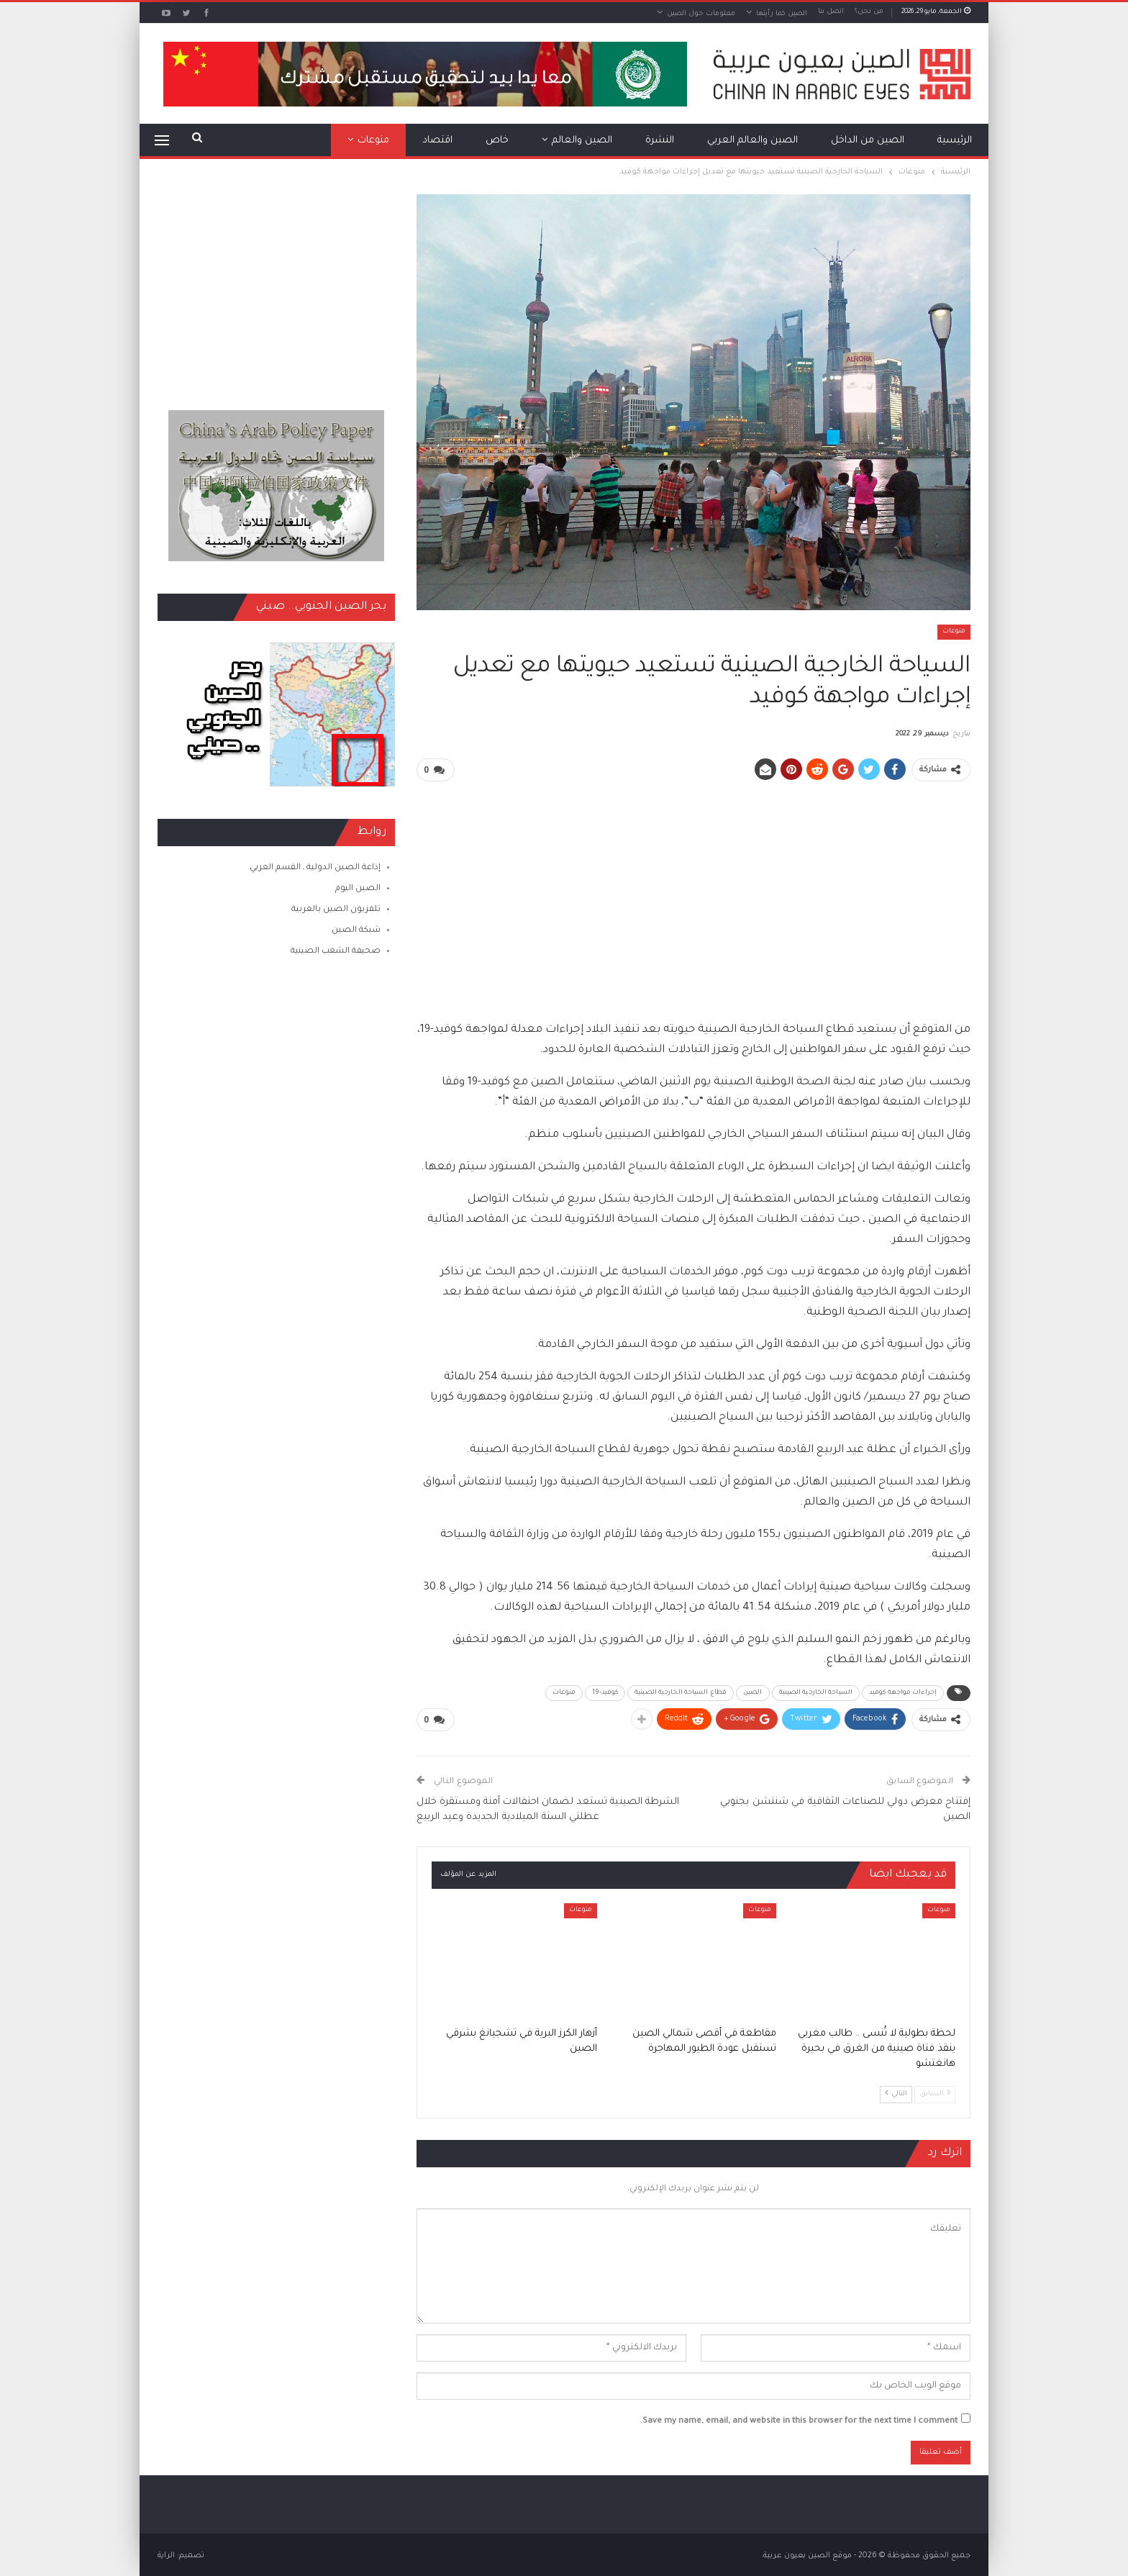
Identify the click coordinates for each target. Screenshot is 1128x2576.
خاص (497, 140)
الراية (166, 2553)
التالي (896, 2091)
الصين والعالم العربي (752, 140)
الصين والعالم (582, 140)
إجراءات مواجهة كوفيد (903, 1692)
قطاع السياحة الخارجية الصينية (680, 1692)
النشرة (659, 140)
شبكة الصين (356, 930)
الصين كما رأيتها (781, 14)
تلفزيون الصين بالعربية (336, 910)
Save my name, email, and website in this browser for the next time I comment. (799, 2419)
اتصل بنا (831, 12)
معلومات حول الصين (701, 14)
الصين (753, 1692)
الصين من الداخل (867, 140)
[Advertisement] (693, 894)
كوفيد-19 (605, 1692)
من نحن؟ (869, 12)
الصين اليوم (358, 889)
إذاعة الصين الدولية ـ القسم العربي (315, 868)
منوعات (373, 140)
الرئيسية (954, 140)
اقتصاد (437, 140)
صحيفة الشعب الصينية (336, 951)
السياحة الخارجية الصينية (815, 1692)
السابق (934, 2091)
